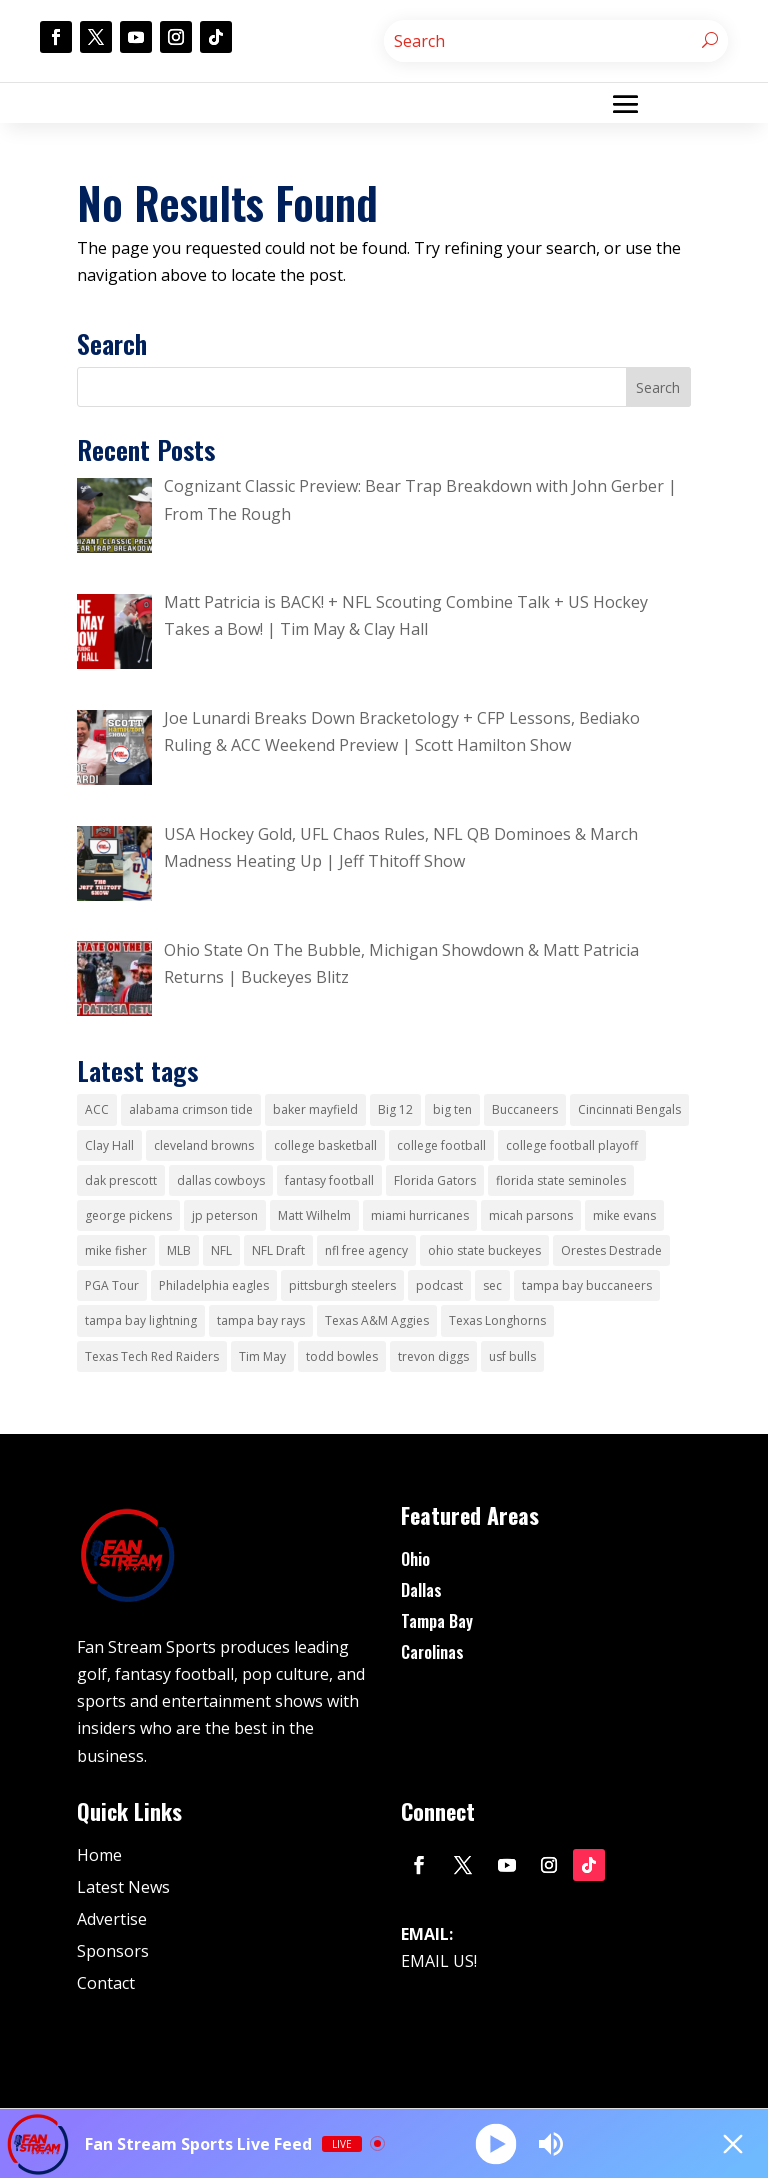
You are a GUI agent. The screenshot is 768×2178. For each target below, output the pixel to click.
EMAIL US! (439, 1961)
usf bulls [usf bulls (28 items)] (512, 1356)
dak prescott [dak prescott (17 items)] (121, 1180)
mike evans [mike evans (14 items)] (624, 1215)
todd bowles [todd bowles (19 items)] (342, 1356)
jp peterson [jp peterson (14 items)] (225, 1215)
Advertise (112, 1919)
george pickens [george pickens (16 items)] (128, 1215)
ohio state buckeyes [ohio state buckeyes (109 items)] (484, 1250)
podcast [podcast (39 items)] (439, 1285)
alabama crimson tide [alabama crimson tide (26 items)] (191, 1109)
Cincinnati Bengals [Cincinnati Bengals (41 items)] (629, 1109)
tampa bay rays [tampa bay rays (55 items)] (261, 1320)
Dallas (421, 1590)
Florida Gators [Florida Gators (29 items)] (435, 1180)
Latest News (123, 1887)
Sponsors (113, 1951)
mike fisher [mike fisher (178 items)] (116, 1250)
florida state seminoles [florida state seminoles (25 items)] (561, 1180)
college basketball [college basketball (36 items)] (325, 1145)
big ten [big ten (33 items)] (452, 1109)
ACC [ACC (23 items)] (97, 1109)
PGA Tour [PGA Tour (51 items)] (112, 1285)
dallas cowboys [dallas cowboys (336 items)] (221, 1180)
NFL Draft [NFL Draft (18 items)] (278, 1250)
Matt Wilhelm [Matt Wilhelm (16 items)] (314, 1215)
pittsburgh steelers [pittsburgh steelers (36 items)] (342, 1285)
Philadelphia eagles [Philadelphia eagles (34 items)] (214, 1285)
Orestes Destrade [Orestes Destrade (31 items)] (611, 1250)
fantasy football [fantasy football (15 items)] (329, 1180)
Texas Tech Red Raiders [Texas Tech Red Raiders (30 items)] (152, 1356)
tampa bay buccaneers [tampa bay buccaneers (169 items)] (587, 1285)
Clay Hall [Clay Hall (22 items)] (109, 1145)
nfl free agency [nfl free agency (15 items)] (366, 1250)
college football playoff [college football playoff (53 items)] (572, 1145)
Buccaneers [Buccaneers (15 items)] (525, 1109)
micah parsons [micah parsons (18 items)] (531, 1215)
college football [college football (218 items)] (441, 1145)
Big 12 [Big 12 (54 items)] (395, 1109)
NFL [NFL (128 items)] (221, 1250)
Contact (106, 1983)
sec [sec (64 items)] (492, 1285)
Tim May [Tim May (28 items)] (262, 1356)
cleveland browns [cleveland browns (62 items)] (204, 1145)
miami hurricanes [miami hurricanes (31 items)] (420, 1215)
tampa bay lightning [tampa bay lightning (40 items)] (141, 1320)
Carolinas (432, 1652)
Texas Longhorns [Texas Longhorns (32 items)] (497, 1320)
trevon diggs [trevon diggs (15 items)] (433, 1356)
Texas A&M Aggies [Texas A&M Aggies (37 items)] (377, 1320)
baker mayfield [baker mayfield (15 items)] (315, 1109)
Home (99, 1855)
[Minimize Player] (733, 2144)
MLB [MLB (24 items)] (179, 1250)
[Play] (495, 2143)
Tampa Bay (437, 1621)
